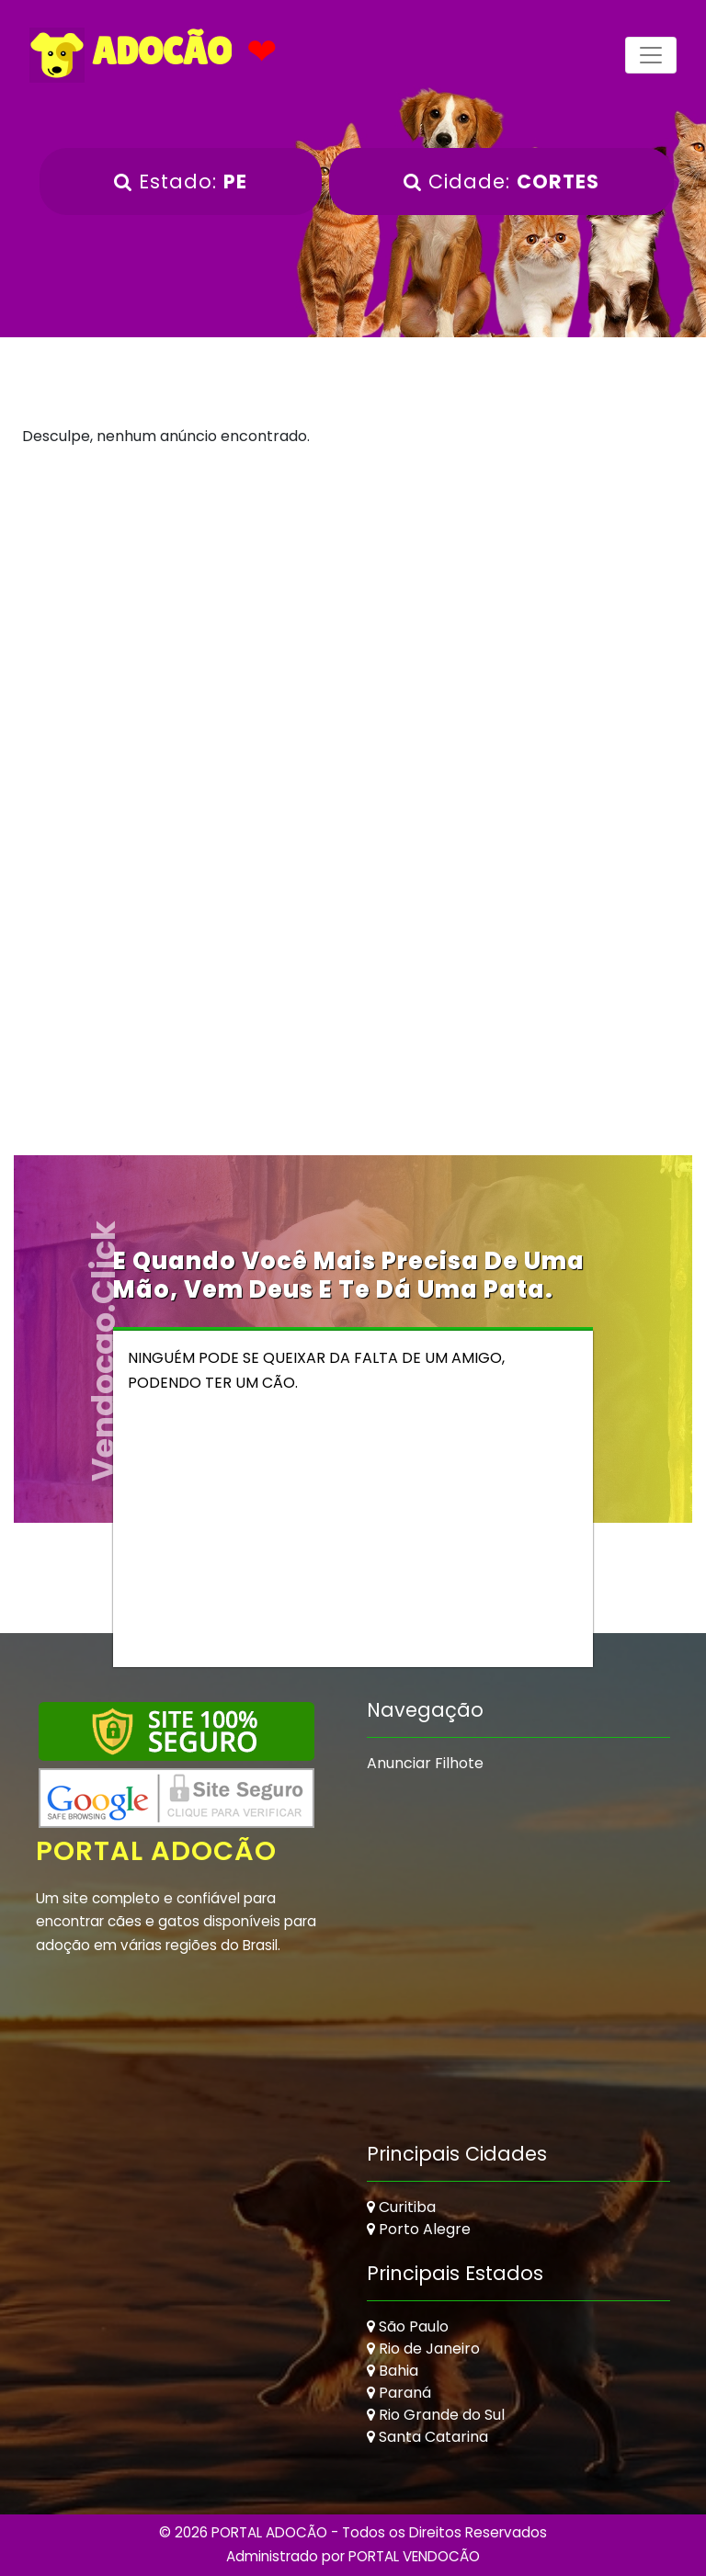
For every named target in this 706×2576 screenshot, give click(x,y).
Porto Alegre (419, 2229)
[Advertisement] (353, 620)
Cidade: (501, 181)
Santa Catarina (427, 2436)
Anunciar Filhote (425, 1763)
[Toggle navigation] (651, 55)
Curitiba (401, 2207)
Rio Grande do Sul (436, 2414)
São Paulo (408, 2326)
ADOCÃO (130, 55)
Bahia (392, 2370)
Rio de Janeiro (423, 2348)
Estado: (180, 181)
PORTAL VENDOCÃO (414, 2556)
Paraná (399, 2392)
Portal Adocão (156, 1851)
